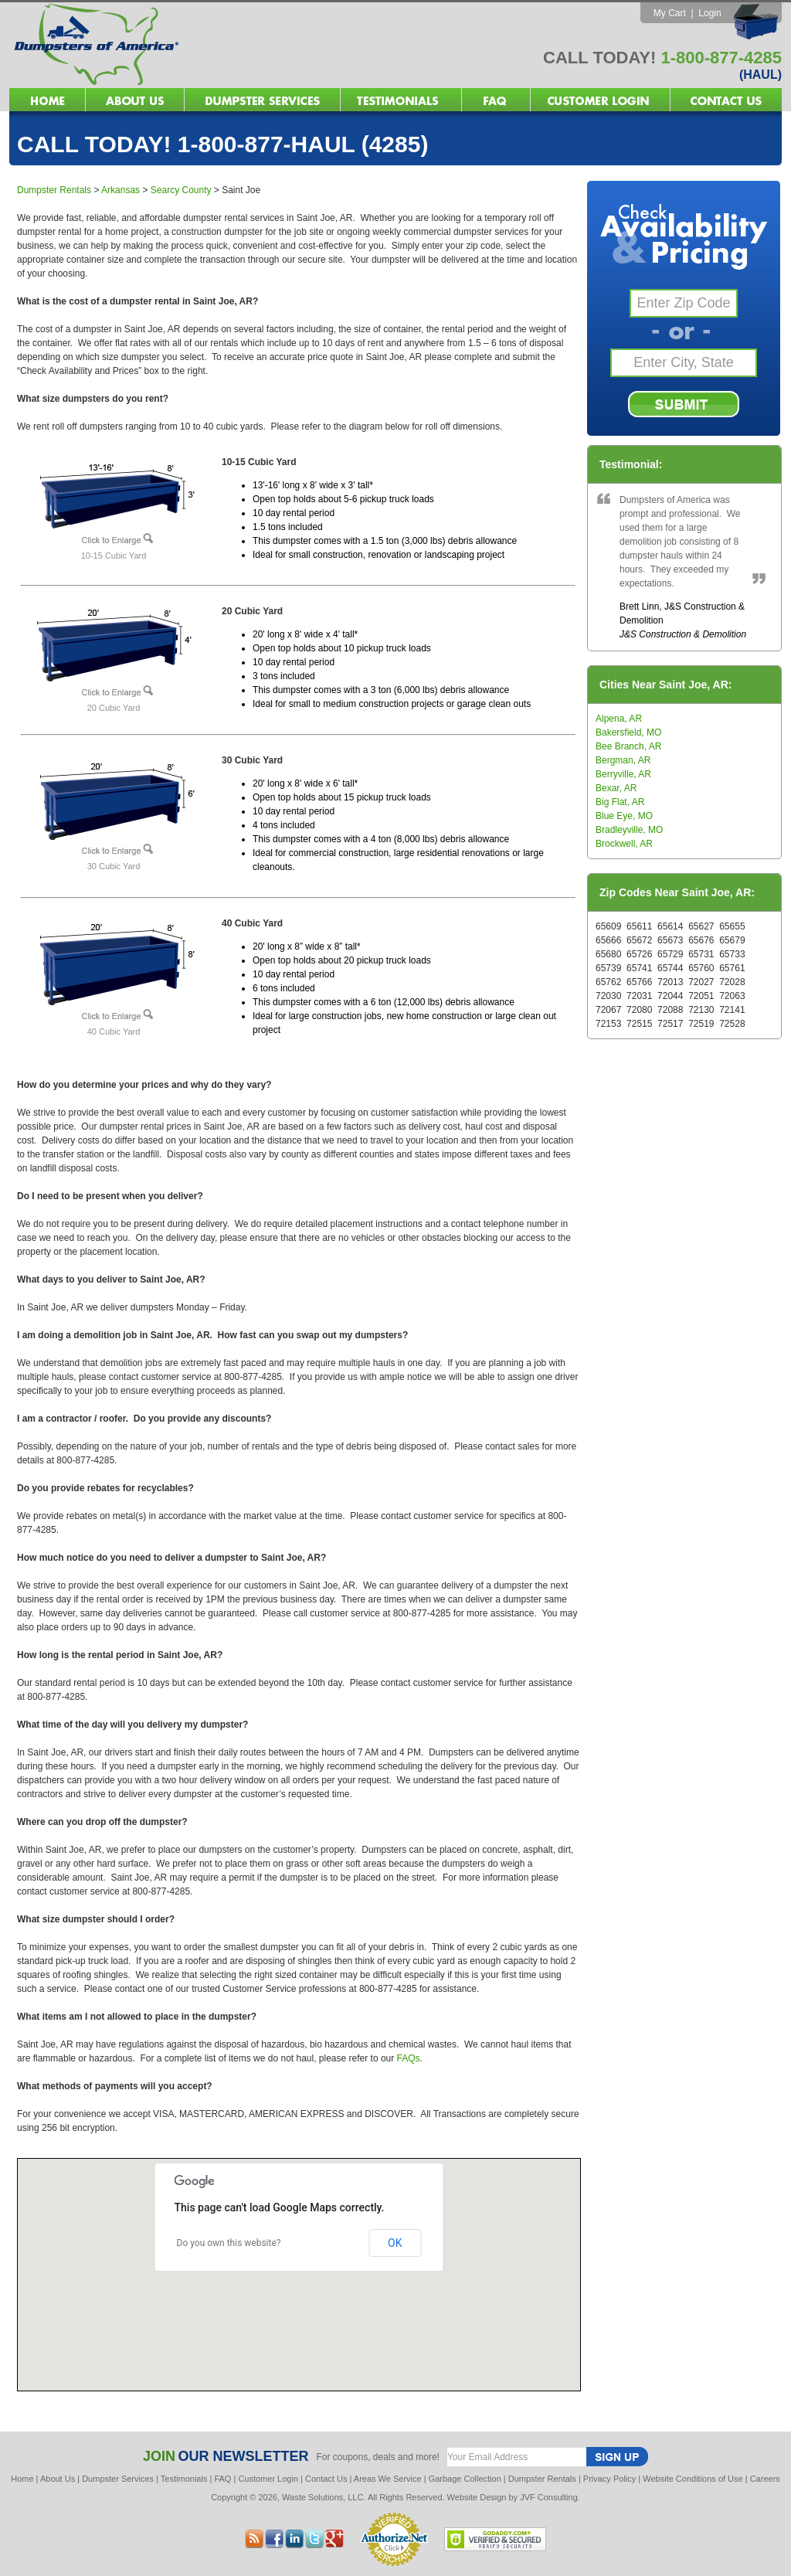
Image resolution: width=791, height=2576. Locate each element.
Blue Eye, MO (624, 816)
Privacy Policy (609, 2478)
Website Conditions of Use (692, 2478)
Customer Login (268, 2478)
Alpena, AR (619, 718)
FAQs (408, 2058)
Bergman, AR (623, 760)
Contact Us (326, 2478)
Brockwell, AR (624, 843)
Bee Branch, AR (628, 746)
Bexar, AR (616, 788)
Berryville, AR (623, 774)
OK (395, 2243)
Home (22, 2478)
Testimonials (184, 2478)
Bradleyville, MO (629, 829)
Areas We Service (388, 2478)
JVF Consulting (549, 2497)
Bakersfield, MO (628, 732)
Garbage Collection (465, 2478)
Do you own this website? (229, 2243)
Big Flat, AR (620, 802)
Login (709, 13)
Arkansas (120, 190)
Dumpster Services (118, 2478)
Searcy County (181, 190)
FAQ (222, 2478)
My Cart (670, 13)
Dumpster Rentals (54, 190)
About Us (57, 2478)
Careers (765, 2478)
